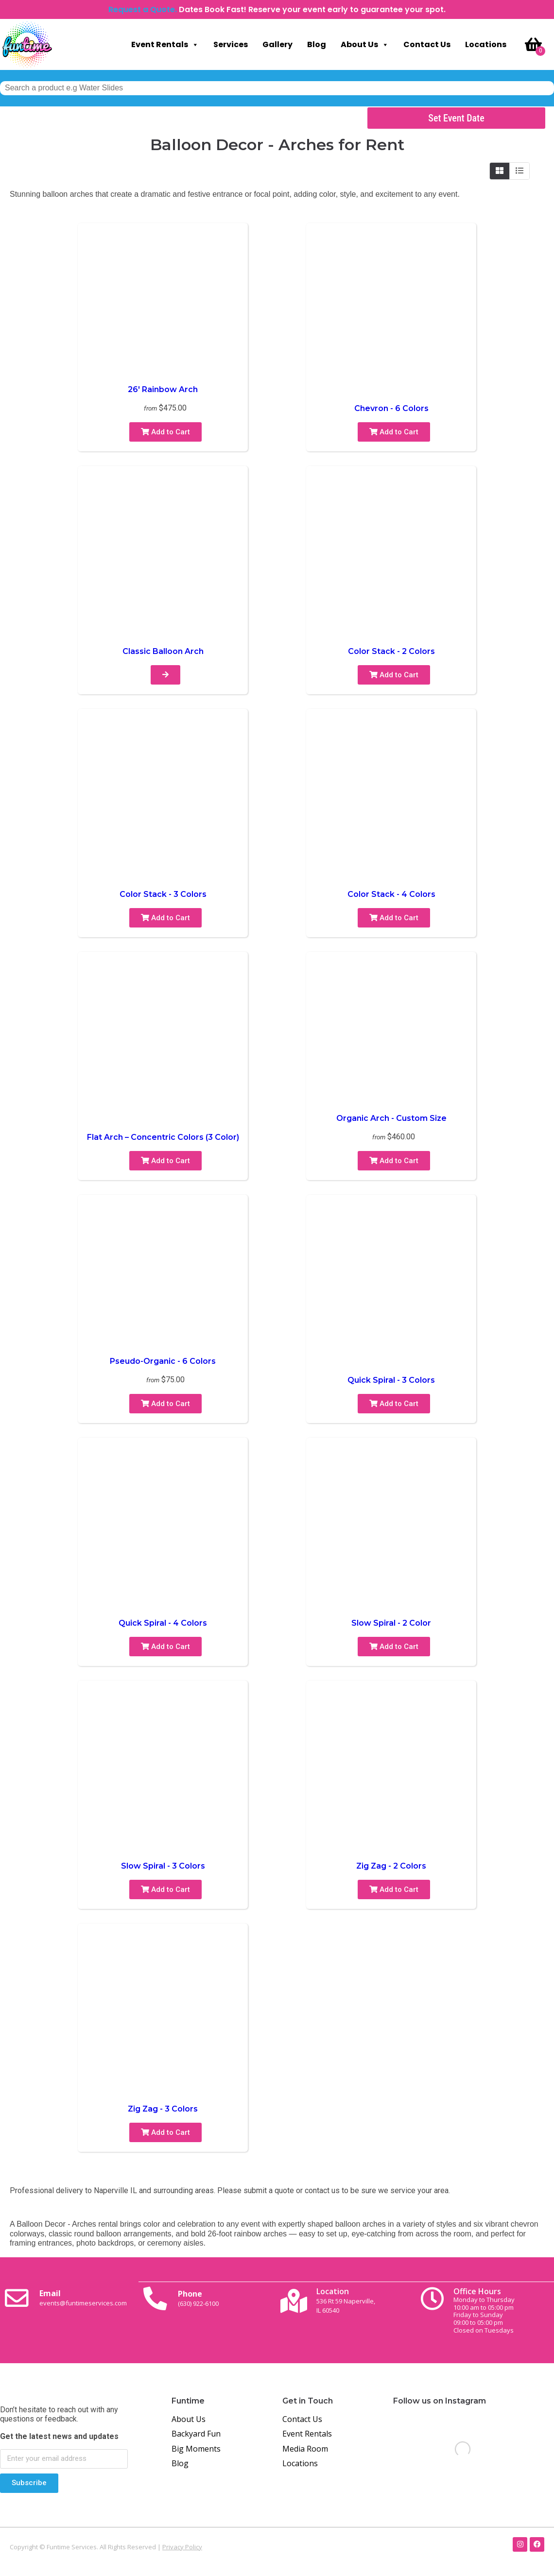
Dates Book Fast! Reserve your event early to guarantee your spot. (312, 9)
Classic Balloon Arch (163, 651)
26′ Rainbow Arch (163, 389)
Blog (316, 44)
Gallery (277, 44)
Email (87, 2300)
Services (230, 44)
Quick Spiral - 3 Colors (391, 1380)
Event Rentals (165, 44)
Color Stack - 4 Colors (391, 894)
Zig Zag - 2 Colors (391, 1866)
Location (350, 2299)
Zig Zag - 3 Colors (163, 2108)
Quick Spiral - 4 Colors (163, 1623)
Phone (202, 2300)
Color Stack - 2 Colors (391, 651)
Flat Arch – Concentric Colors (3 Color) (163, 1137)
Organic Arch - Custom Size (391, 1118)
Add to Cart (165, 432)
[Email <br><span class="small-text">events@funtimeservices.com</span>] (19, 2300)
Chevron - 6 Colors (391, 408)
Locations (485, 44)
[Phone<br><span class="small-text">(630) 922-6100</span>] (157, 2300)
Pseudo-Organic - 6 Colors (163, 1361)
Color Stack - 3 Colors (163, 894)
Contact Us (426, 44)
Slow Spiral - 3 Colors (163, 1866)
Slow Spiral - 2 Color (391, 1623)
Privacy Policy (182, 2546)
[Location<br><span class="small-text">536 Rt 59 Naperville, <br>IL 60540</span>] (296, 2300)
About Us (365, 44)
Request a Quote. (142, 9)
